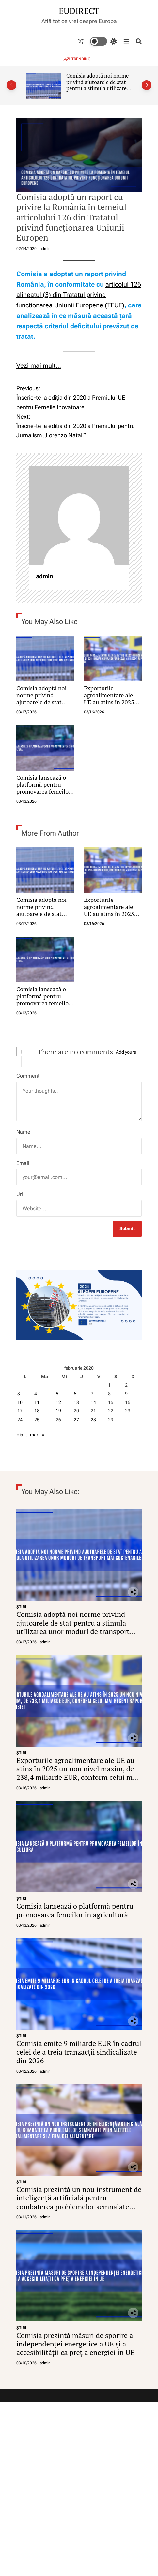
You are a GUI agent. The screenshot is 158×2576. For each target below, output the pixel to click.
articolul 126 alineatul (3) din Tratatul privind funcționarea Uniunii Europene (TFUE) (78, 294)
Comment (28, 1076)
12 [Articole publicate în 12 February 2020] (58, 1402)
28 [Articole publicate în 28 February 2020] (93, 1419)
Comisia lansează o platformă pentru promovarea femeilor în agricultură (43, 787)
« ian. (21, 1434)
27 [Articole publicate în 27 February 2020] (76, 1419)
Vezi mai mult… (38, 365)
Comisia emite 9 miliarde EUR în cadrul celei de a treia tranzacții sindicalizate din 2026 (78, 2051)
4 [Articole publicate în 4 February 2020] (35, 1393)
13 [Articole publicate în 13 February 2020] (76, 1402)
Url (19, 1194)
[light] (103, 41)
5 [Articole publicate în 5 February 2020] (57, 1393)
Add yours (126, 1052)
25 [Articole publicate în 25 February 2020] (37, 1419)
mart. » (37, 1434)
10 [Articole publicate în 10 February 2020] (20, 1402)
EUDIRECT (79, 11)
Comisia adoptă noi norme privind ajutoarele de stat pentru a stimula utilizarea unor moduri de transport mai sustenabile (97, 88)
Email (22, 1163)
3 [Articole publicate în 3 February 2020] (18, 1393)
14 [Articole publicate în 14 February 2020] (93, 1402)
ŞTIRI (21, 1606)
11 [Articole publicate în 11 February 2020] (37, 1402)
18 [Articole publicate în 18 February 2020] (37, 1410)
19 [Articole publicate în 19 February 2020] (58, 1410)
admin (45, 248)
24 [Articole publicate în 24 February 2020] (20, 1419)
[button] (11, 85)
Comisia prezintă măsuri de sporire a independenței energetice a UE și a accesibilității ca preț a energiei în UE (75, 2343)
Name (23, 1132)
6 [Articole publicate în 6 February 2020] (75, 1393)
